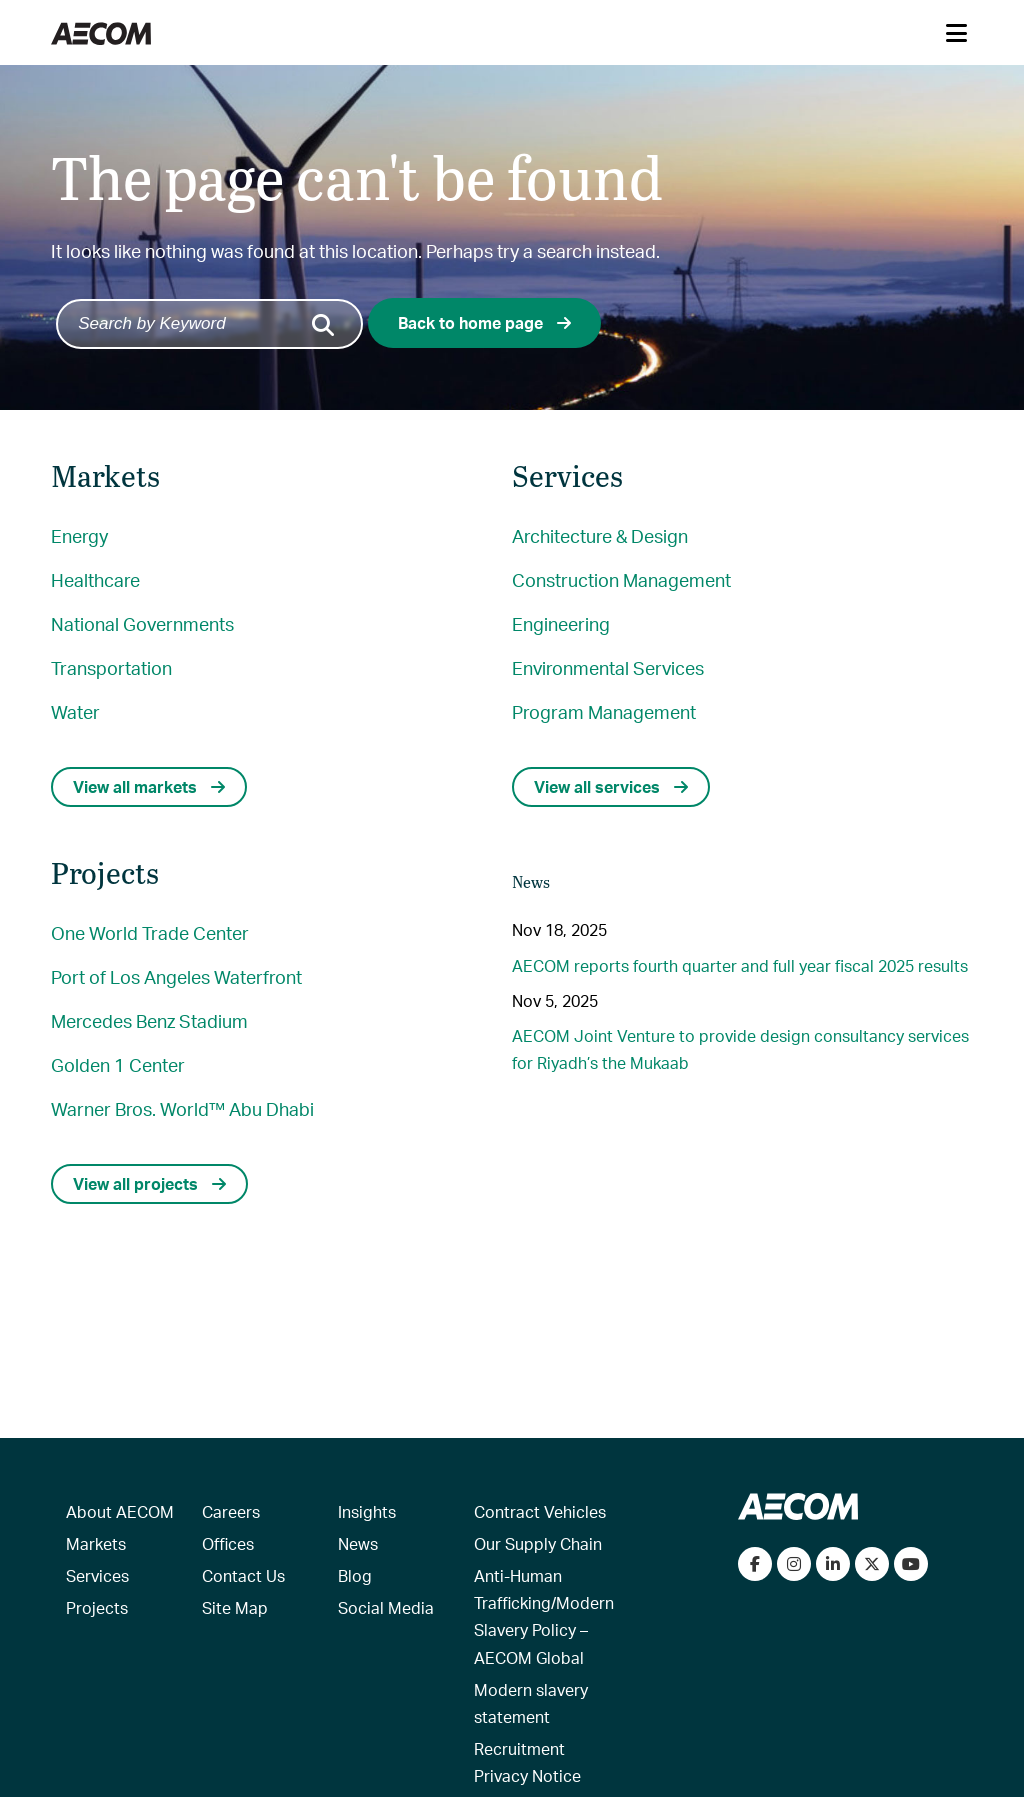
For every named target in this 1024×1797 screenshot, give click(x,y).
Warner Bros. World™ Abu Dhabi (182, 1108)
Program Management (604, 711)
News (358, 1543)
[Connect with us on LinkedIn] (833, 1564)
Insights (367, 1511)
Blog (355, 1575)
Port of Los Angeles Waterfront (176, 976)
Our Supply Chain (538, 1543)
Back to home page (484, 322)
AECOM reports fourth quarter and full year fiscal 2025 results (740, 965)
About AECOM (120, 1511)
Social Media (386, 1607)
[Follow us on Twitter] (872, 1564)
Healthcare (95, 579)
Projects (97, 1607)
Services (97, 1575)
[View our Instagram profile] (794, 1564)
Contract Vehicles (540, 1511)
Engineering (561, 623)
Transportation (111, 667)
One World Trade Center (150, 932)
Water (75, 711)
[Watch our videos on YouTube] (911, 1564)
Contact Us (243, 1575)
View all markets (149, 786)
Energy (79, 535)
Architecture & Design (600, 535)
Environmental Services (608, 667)
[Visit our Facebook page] (755, 1564)
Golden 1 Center (118, 1064)
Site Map (235, 1607)
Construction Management (621, 579)
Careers (231, 1511)
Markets (96, 1543)
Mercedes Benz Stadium (149, 1020)
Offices (228, 1543)
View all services (611, 786)
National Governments (142, 623)
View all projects (149, 1183)
